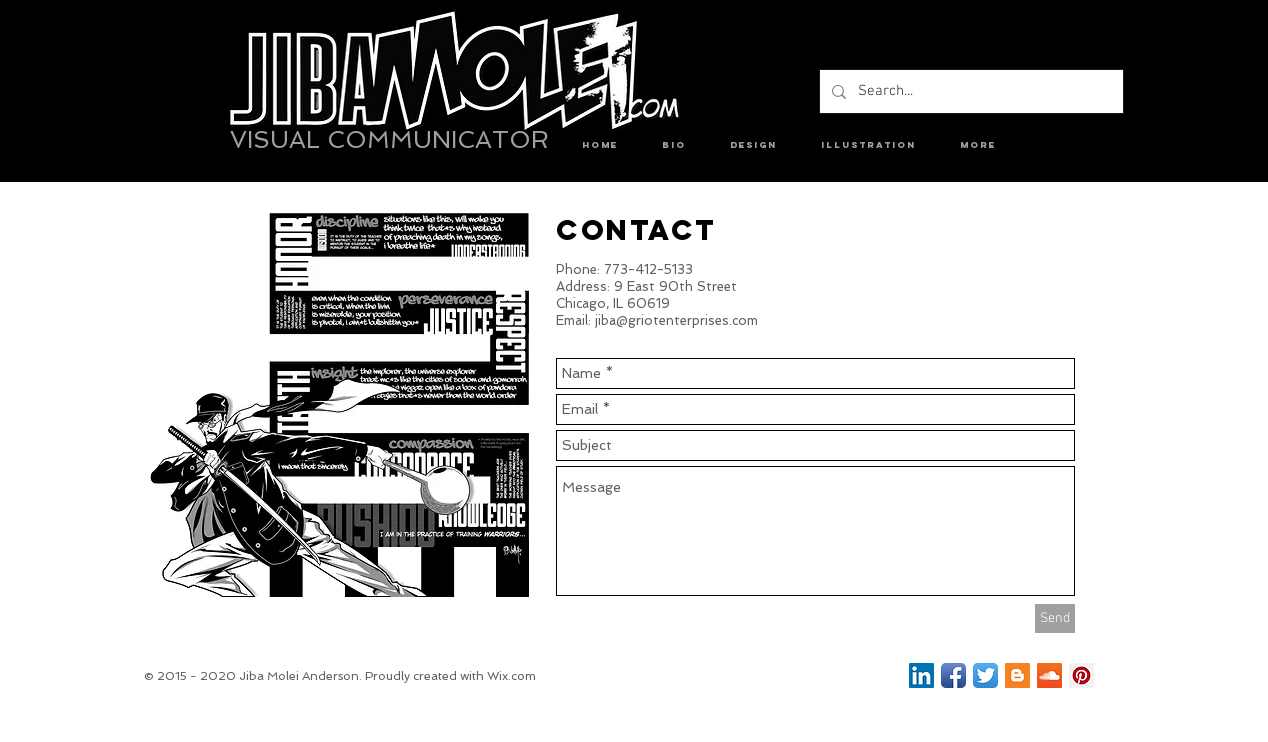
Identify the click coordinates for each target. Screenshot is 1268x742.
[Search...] (969, 91)
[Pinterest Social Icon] (1081, 675)
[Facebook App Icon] (953, 675)
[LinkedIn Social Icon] (921, 675)
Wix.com (511, 676)
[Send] (1055, 618)
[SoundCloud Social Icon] (1049, 675)
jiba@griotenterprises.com (676, 320)
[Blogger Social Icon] (1017, 675)
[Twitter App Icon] (985, 675)
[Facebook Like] (801, 678)
